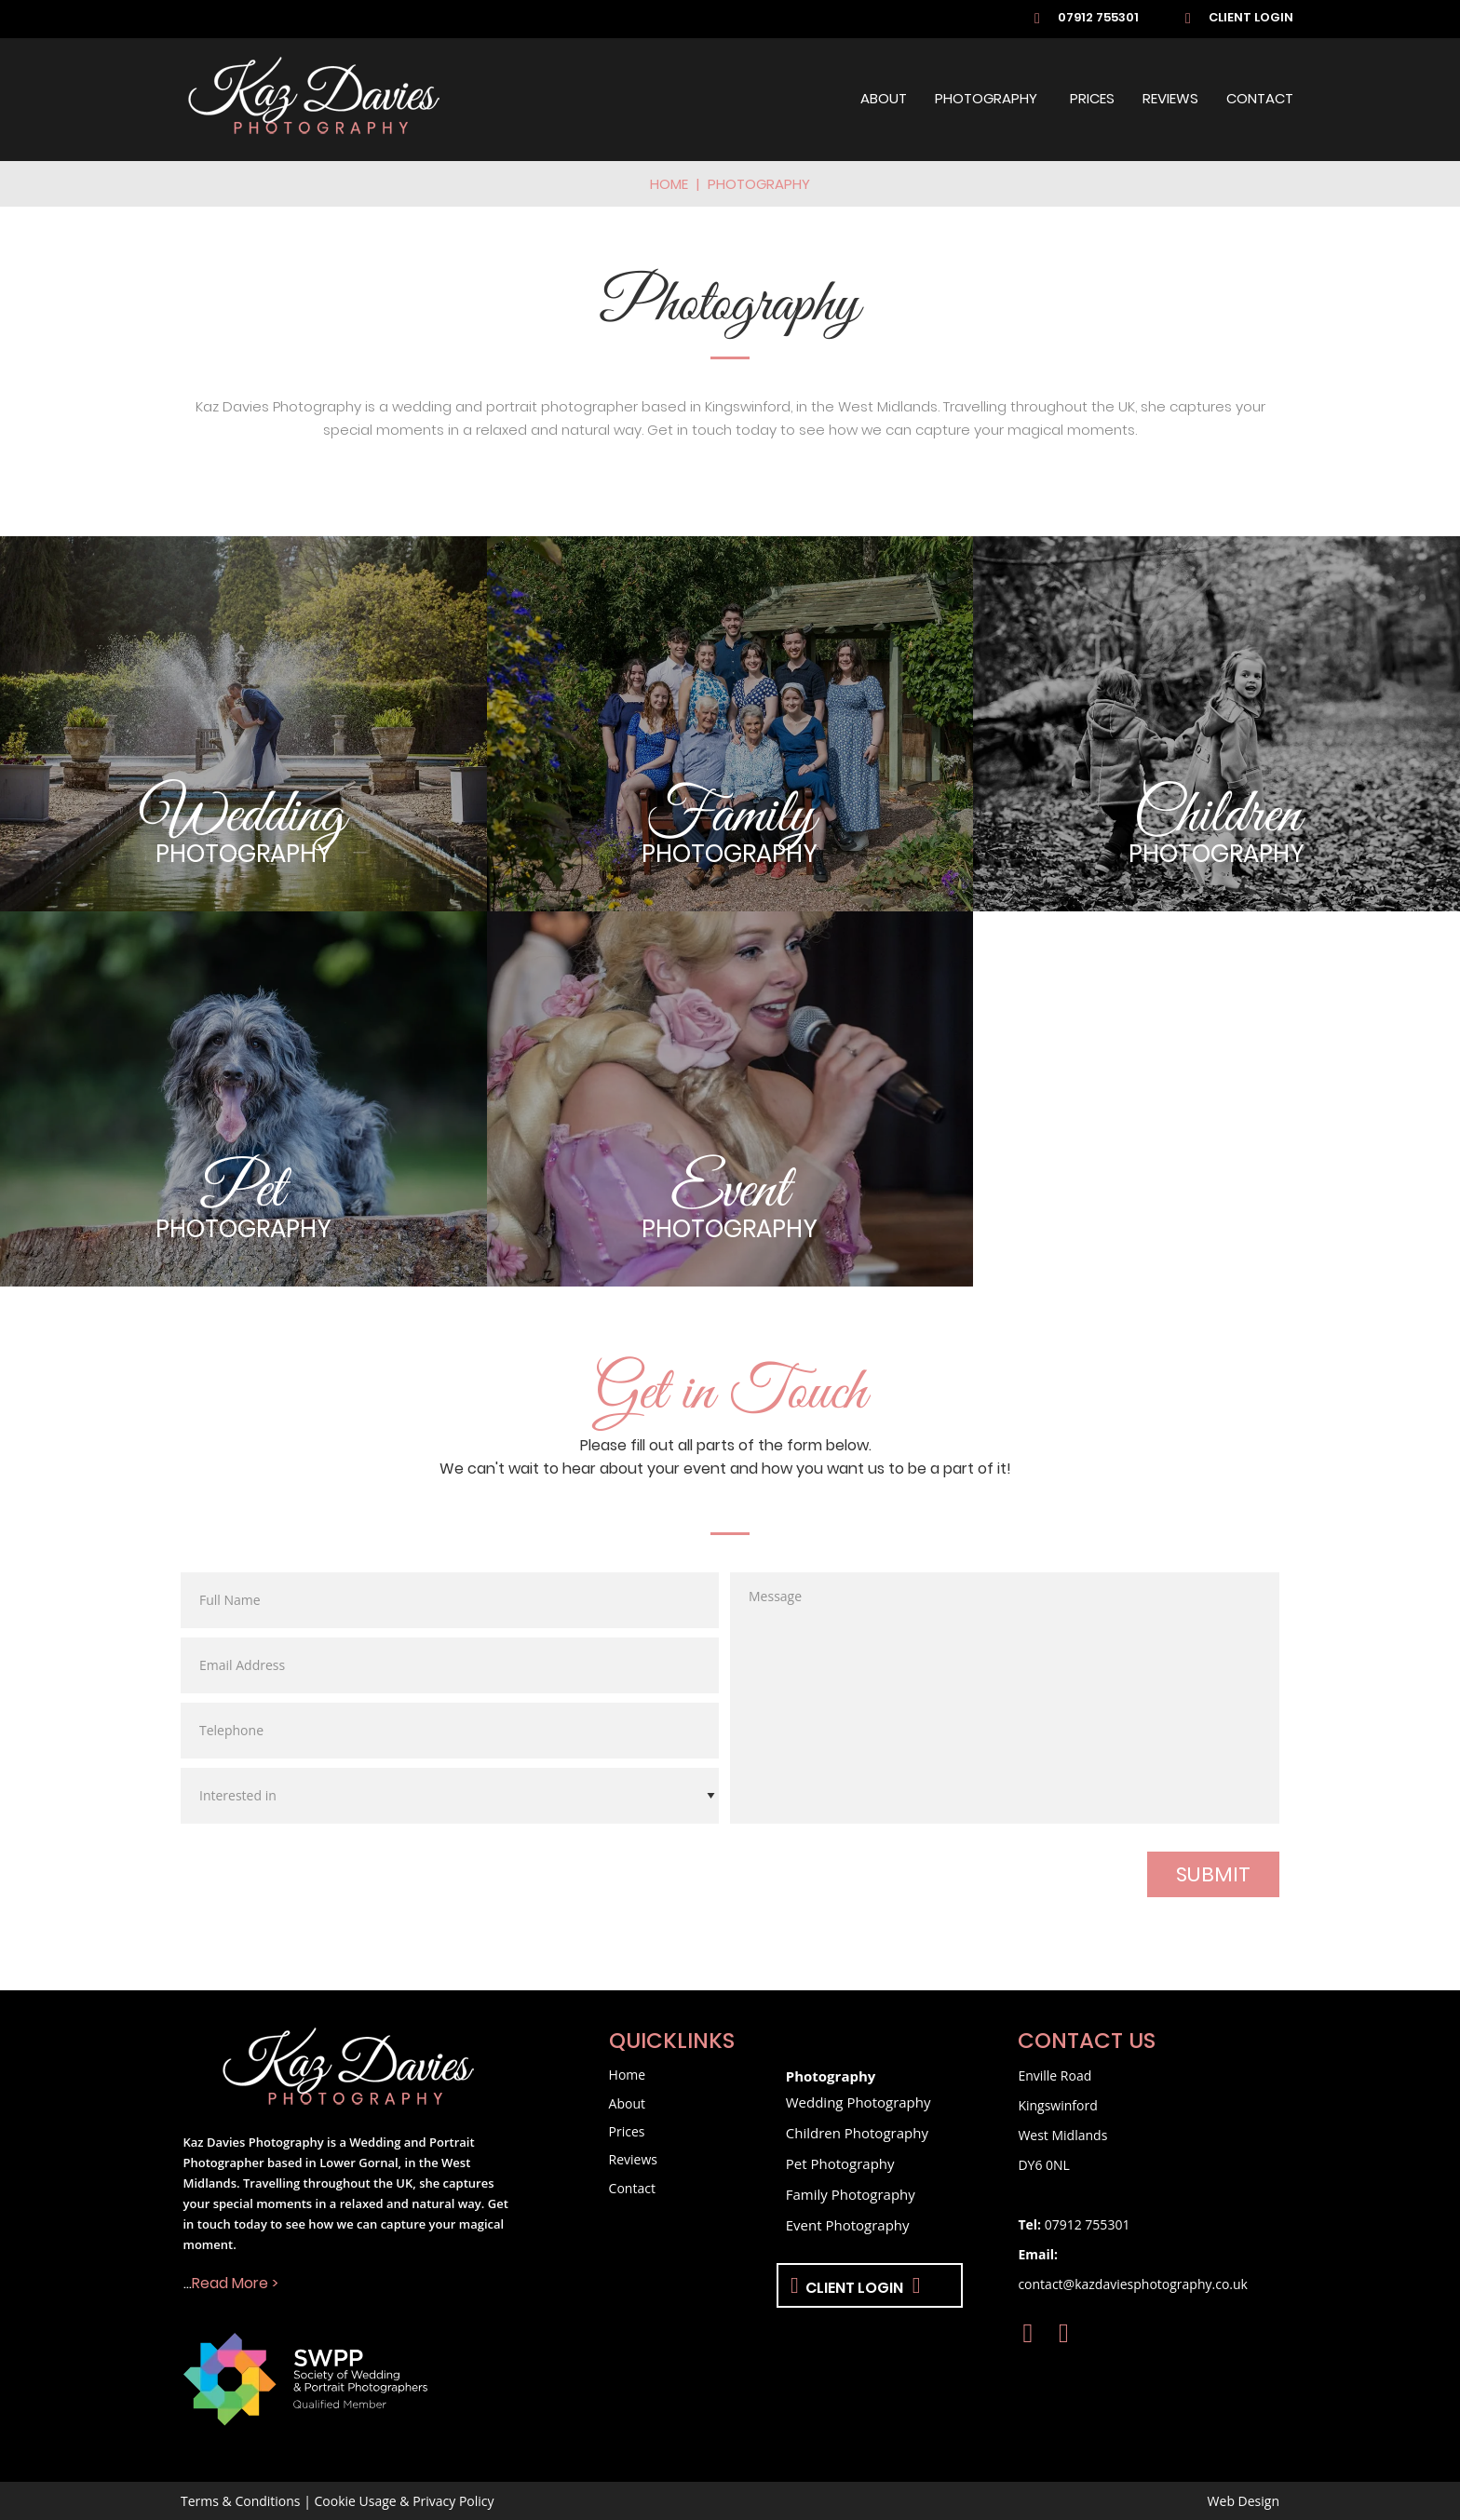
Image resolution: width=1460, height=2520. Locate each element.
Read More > (235, 2284)
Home (669, 185)
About (883, 100)
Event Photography (848, 2225)
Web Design (1243, 2501)
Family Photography (850, 2194)
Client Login (1251, 18)
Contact (1259, 100)
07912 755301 (1098, 18)
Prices (1092, 100)
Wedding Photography (858, 2102)
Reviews (1170, 100)
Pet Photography (840, 2163)
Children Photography (857, 2132)
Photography (986, 100)
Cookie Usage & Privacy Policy (404, 2501)
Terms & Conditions (241, 2501)
